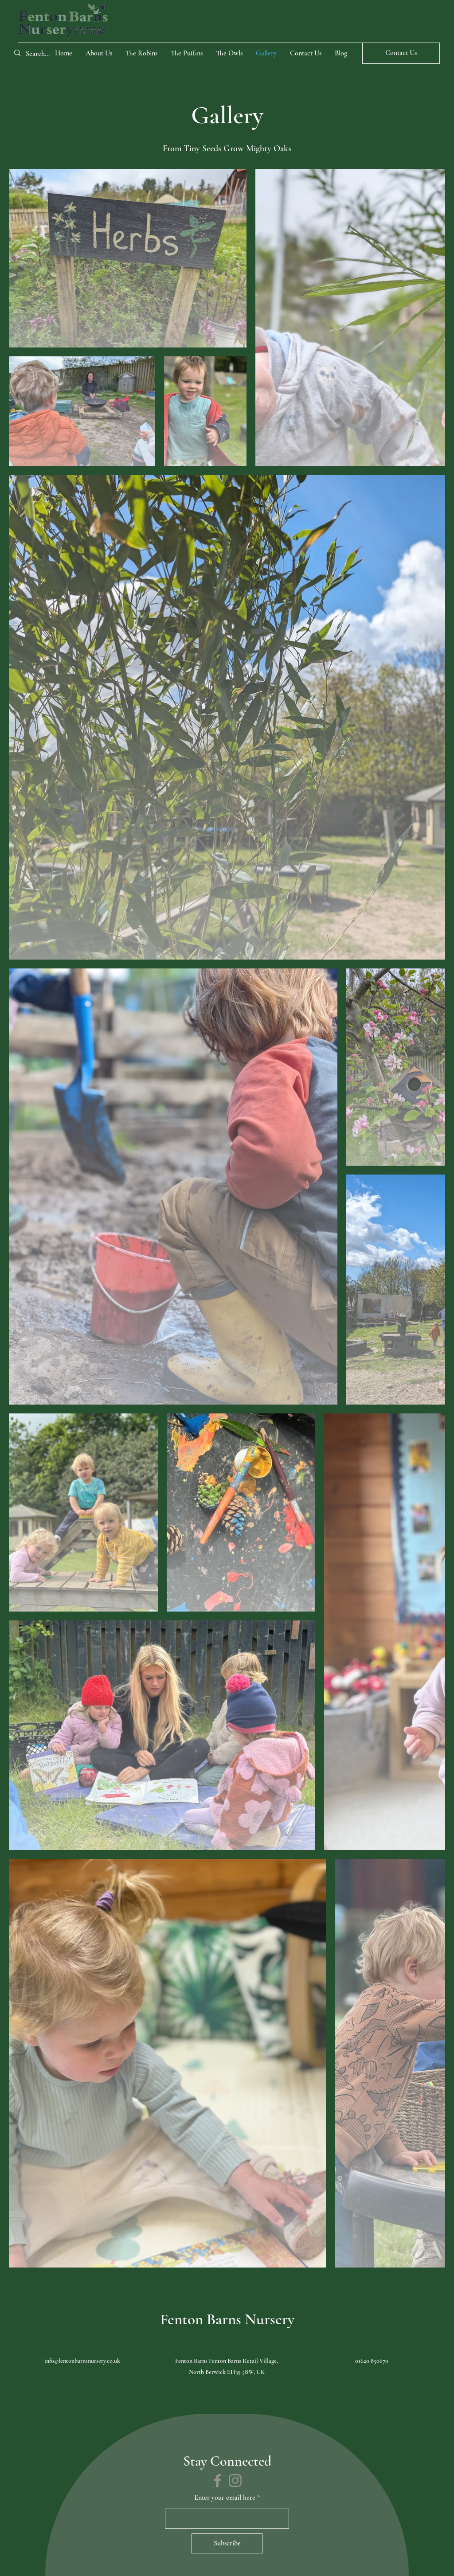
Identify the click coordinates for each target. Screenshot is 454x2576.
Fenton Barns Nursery (227, 2319)
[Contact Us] (401, 53)
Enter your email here (224, 2497)
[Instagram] (235, 2480)
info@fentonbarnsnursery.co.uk (82, 2361)
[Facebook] (217, 2480)
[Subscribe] (227, 2543)
